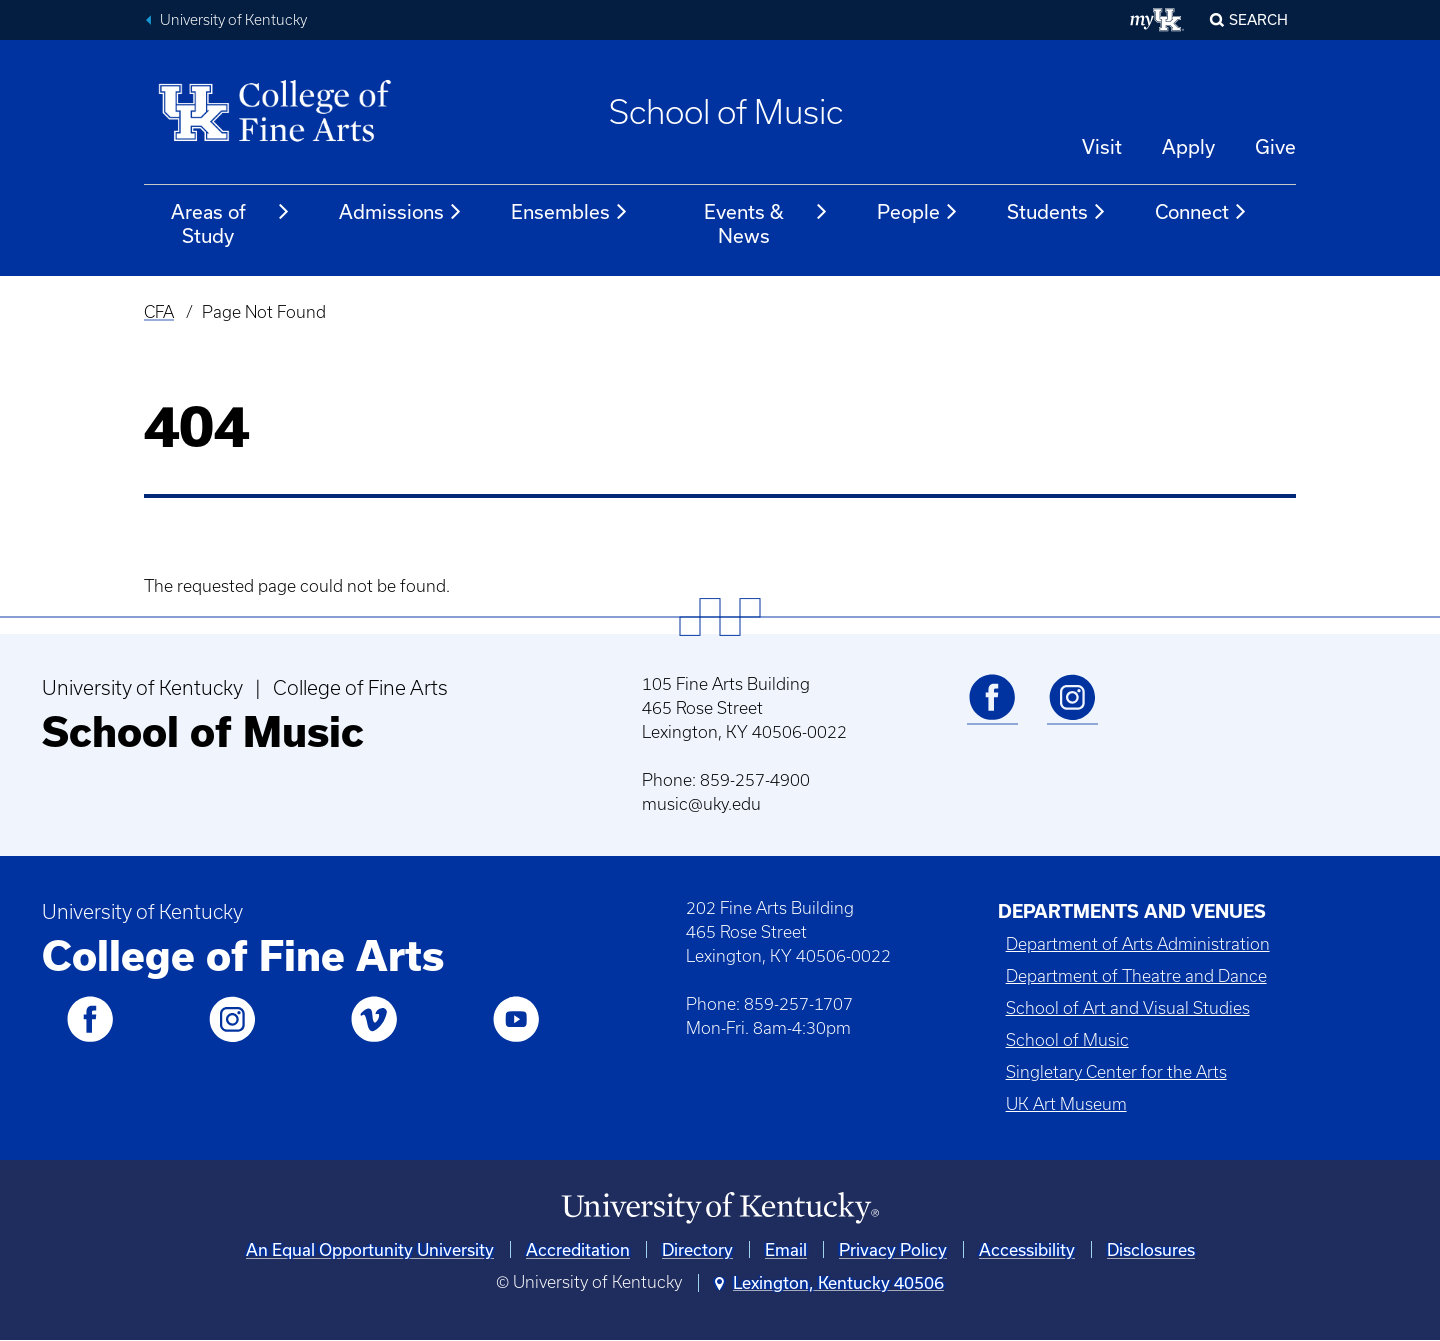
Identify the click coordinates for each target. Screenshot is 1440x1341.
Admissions (401, 212)
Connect (1201, 212)
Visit (1102, 146)
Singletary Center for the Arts (1116, 1072)
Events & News (766, 223)
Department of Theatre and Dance (1136, 976)
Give (1275, 146)
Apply (1188, 146)
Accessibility (1027, 1249)
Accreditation (578, 1249)
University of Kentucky (233, 20)
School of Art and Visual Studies (1128, 1008)
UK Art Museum (1066, 1104)
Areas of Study (231, 223)
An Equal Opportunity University (370, 1249)
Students (1057, 212)
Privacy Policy (893, 1249)
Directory (697, 1249)
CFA (159, 312)
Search (1258, 19)
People (918, 212)
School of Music (726, 112)
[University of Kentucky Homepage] (720, 1208)
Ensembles (570, 212)
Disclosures (1151, 1249)
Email (786, 1249)
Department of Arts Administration (1138, 944)
